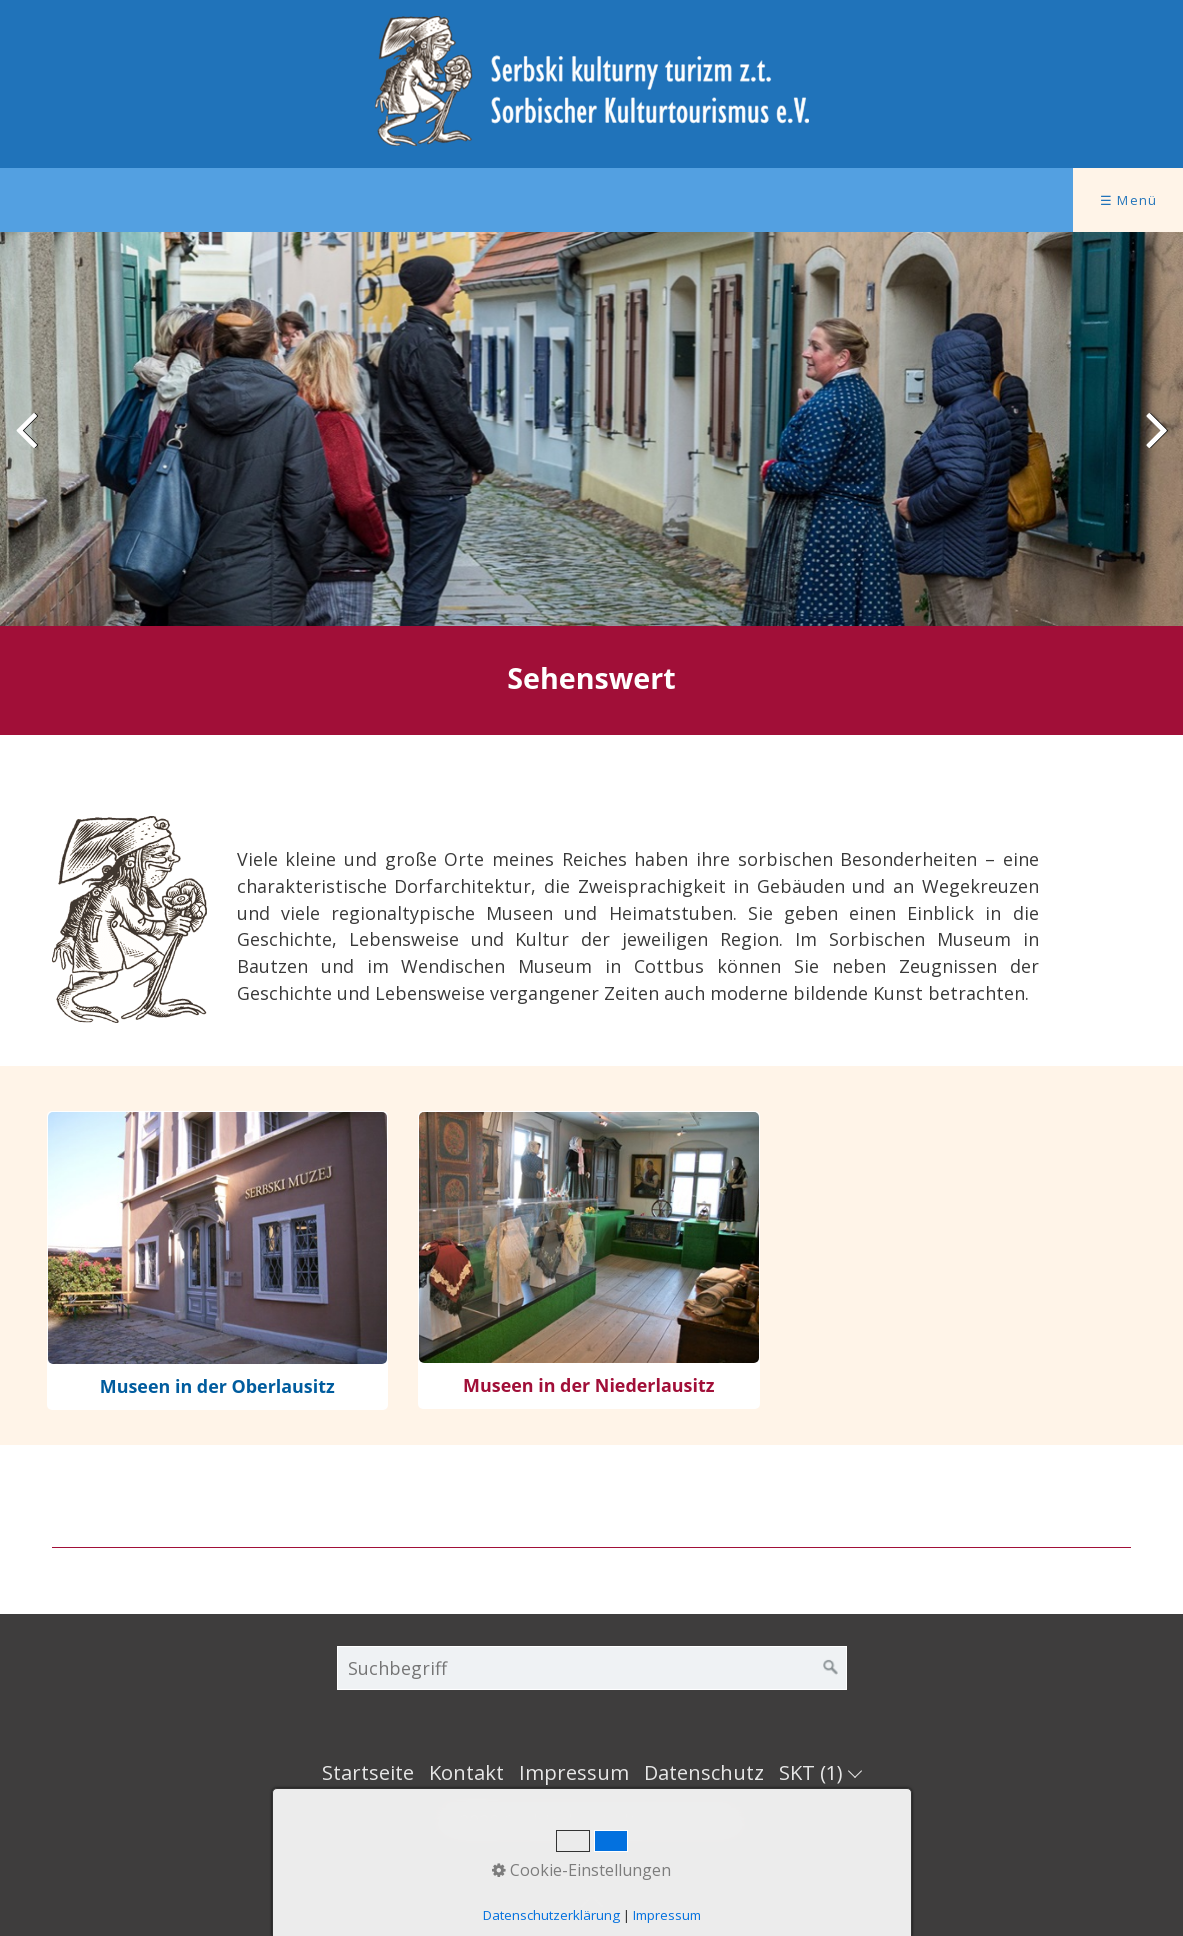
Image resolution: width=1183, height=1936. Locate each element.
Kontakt (466, 1772)
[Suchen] (831, 1668)
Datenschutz (704, 1772)
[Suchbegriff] (592, 1668)
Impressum (574, 1772)
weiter (1153, 445)
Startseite (368, 1772)
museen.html (218, 1260)
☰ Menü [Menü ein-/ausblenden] (1129, 200)
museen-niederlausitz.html (589, 1260)
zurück (30, 445)
